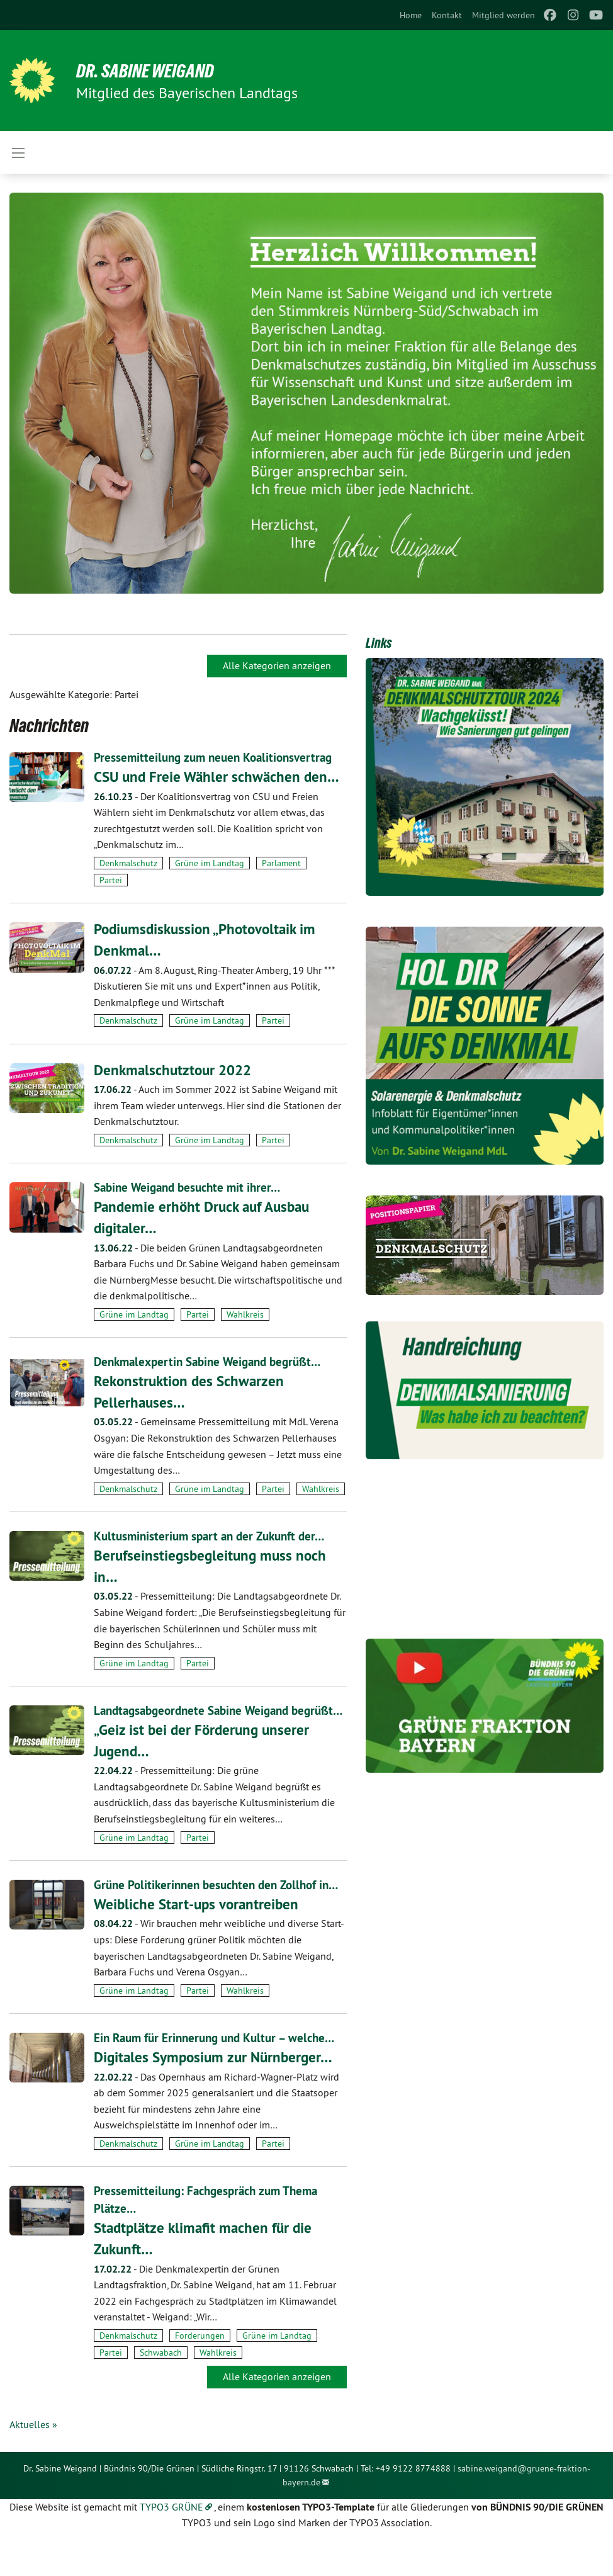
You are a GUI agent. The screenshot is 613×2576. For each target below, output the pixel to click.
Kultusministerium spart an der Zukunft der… (214, 1536)
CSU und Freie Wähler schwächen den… (219, 776)
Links (378, 643)
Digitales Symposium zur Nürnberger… (217, 2091)
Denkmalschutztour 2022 (175, 1069)
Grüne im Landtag (209, 863)
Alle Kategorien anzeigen (277, 665)
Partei (110, 880)
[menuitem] (411, 15)
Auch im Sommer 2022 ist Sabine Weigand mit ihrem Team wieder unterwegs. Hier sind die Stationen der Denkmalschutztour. (217, 1105)
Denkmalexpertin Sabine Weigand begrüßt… (214, 1361)
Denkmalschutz (128, 863)
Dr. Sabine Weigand (151, 70)
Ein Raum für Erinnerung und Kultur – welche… (220, 2072)
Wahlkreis (245, 1314)
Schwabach (161, 2387)
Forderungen (200, 2370)
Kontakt (447, 15)
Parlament (281, 863)
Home (411, 15)
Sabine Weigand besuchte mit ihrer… (192, 1187)
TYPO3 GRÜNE (171, 2541)
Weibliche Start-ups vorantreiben (199, 1938)
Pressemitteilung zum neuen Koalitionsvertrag (218, 757)
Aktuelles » (33, 2459)
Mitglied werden (503, 15)
